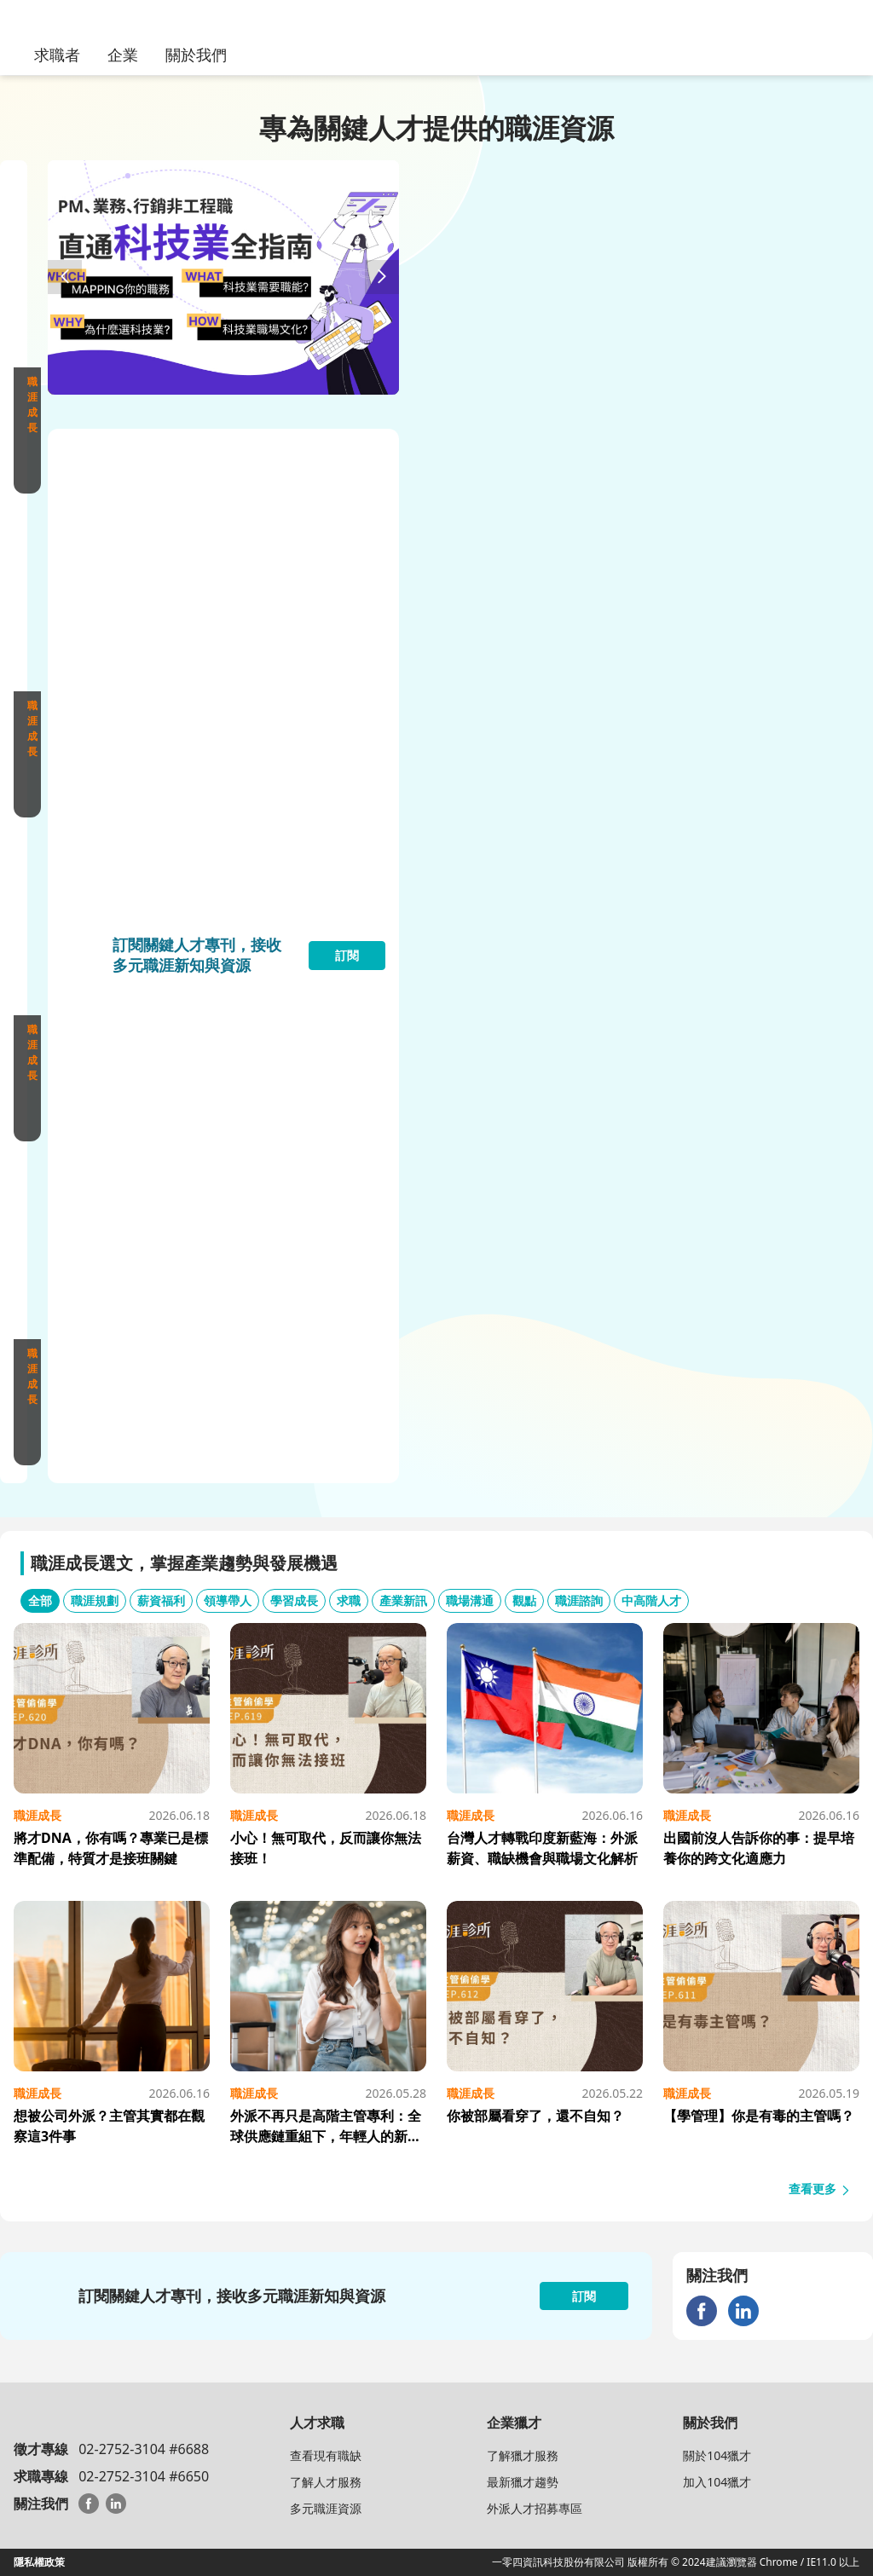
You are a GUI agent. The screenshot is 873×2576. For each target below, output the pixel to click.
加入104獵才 (717, 2482)
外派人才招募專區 (534, 2508)
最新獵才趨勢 (522, 2482)
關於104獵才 (717, 2455)
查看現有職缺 (325, 2455)
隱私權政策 (39, 2562)
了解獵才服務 (522, 2455)
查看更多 (820, 2188)
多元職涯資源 (325, 2508)
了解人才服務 (325, 2482)
